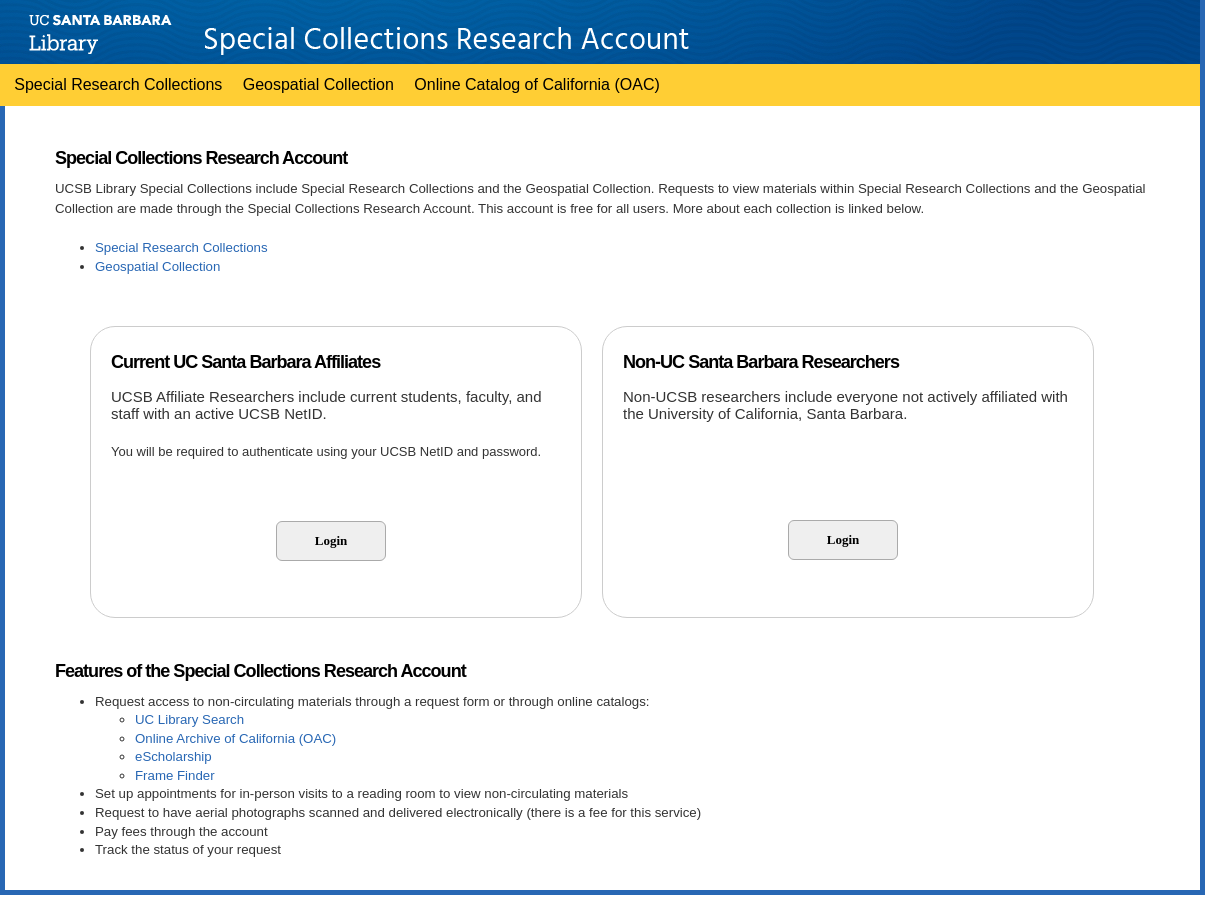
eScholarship (173, 756)
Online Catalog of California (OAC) (536, 84)
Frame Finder (175, 775)
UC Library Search (189, 719)
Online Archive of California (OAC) (235, 738)
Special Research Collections (118, 84)
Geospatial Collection (318, 84)
